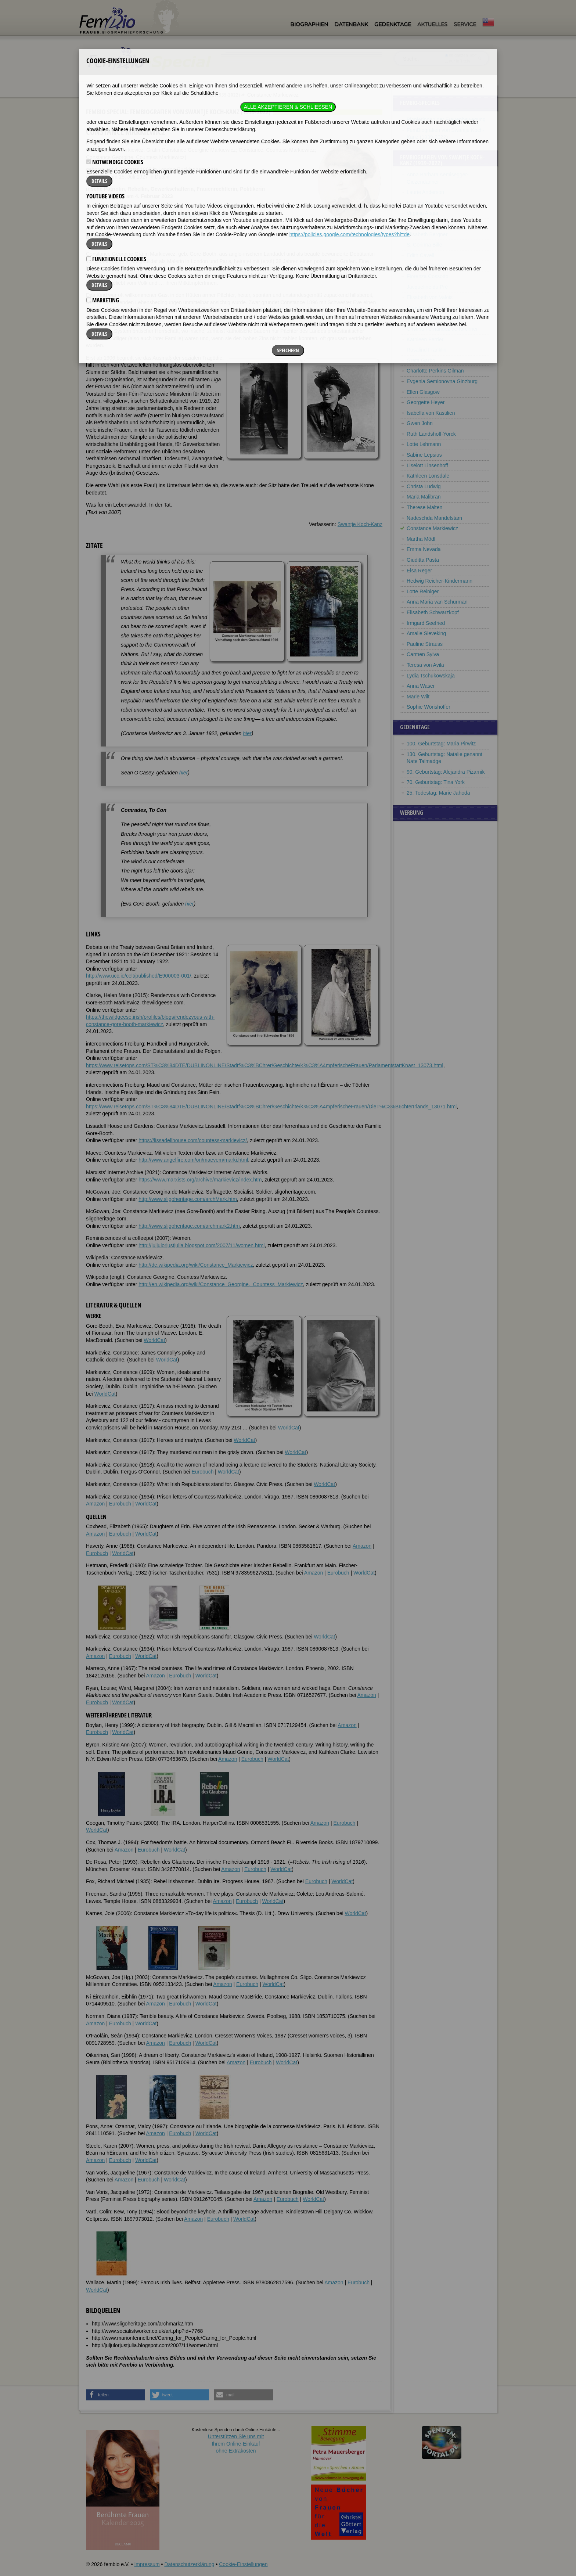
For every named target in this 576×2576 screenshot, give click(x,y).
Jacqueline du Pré (427, 287)
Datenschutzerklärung (189, 2564)
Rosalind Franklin (426, 350)
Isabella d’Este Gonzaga (434, 318)
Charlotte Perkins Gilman (435, 371)
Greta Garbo (421, 360)
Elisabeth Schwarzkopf (433, 612)
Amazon (95, 1504)
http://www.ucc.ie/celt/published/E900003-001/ (138, 976)
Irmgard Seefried (426, 623)
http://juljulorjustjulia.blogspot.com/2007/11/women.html (201, 1245)
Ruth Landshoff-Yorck (431, 434)
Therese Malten (424, 507)
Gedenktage (392, 24)
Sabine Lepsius (424, 455)
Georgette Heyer (426, 402)
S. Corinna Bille (424, 245)
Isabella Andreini (425, 203)
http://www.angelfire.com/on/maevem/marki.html (193, 1160)
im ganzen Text (460, 55)
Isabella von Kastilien (431, 413)
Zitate (117, 216)
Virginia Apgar (423, 213)
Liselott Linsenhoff (427, 465)
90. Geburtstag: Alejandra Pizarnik (446, 772)
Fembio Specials (103, 94)
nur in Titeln (457, 61)
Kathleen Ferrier (425, 339)
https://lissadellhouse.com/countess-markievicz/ (192, 1140)
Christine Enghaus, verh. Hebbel (444, 308)
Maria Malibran (424, 497)
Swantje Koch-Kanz (360, 524)
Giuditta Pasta (423, 560)
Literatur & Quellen (175, 216)
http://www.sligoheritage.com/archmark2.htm (189, 1226)
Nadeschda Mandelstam (434, 518)
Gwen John (420, 423)
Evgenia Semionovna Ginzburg (442, 381)
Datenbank (351, 24)
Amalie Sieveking (426, 633)
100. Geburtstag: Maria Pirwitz (441, 743)
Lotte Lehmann (424, 444)
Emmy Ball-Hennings (431, 224)
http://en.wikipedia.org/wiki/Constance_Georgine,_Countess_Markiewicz (220, 1284)
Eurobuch (203, 1472)
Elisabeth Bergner (427, 234)
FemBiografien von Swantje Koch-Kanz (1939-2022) (184, 94)
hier (247, 733)
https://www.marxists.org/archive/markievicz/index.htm (200, 1180)
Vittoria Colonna (425, 266)
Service (465, 24)
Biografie (96, 216)
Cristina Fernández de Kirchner (442, 329)
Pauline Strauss (425, 644)
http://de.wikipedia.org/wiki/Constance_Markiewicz (195, 1265)
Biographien (309, 24)
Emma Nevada (424, 549)
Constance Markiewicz (432, 528)
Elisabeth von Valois (430, 297)
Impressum (146, 2564)
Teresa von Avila (425, 665)
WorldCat (154, 1340)
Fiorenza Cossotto (428, 276)
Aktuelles (432, 24)
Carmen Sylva (423, 654)
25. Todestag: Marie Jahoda (438, 793)
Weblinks (139, 216)
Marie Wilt (418, 696)
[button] (115, 2394)
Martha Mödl (421, 539)
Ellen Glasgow (423, 392)
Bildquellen (214, 216)
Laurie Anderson (425, 192)
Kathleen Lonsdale (428, 476)
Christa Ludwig (424, 486)
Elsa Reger (419, 570)
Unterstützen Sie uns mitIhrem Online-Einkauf (236, 2443)
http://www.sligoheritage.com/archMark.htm (187, 1199)
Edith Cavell (420, 255)
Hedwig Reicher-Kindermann (439, 581)
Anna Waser (421, 686)
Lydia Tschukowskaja (431, 676)
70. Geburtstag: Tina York (436, 782)
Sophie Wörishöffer (428, 707)
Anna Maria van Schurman (437, 602)
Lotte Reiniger (423, 591)
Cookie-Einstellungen (243, 2564)
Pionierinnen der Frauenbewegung (446, 119)
